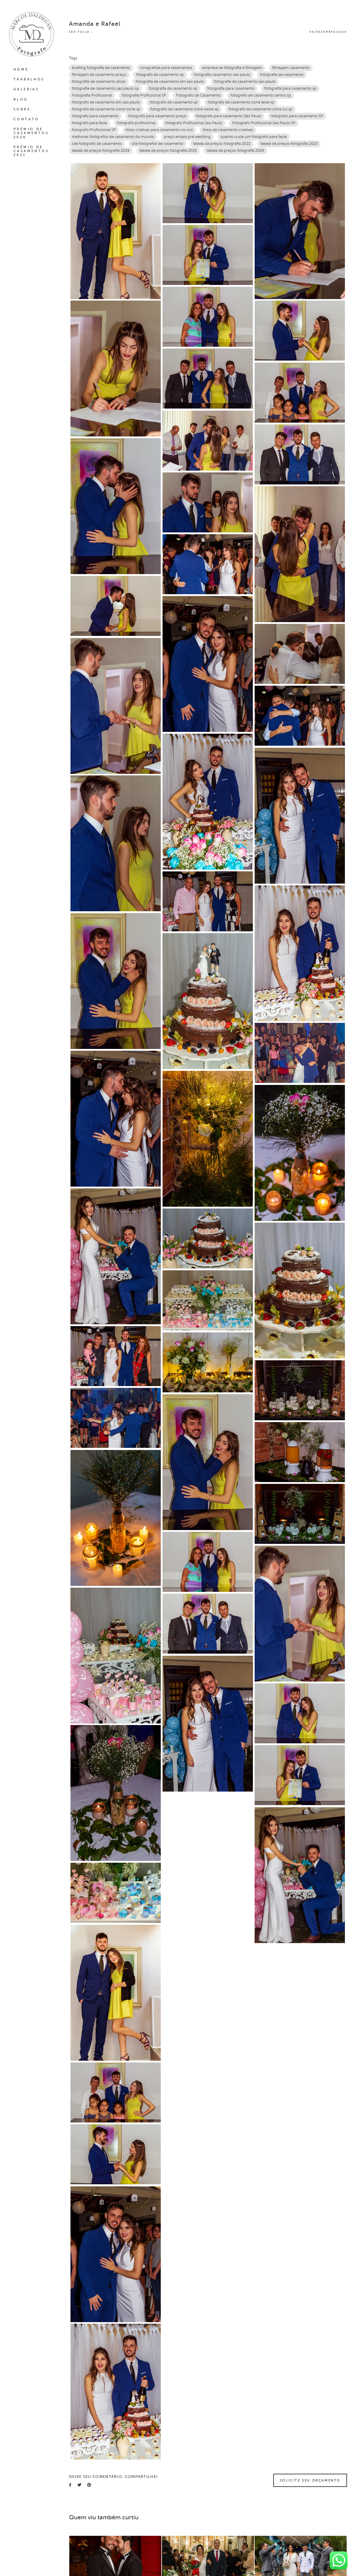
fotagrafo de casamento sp (160, 75)
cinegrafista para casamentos (166, 68)
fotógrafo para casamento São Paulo (228, 116)
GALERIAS (26, 89)
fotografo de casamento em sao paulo (106, 102)
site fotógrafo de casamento (97, 144)
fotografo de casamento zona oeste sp (184, 109)
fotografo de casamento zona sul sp (260, 109)
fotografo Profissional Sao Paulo (193, 123)
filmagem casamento (291, 68)
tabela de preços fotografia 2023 (289, 144)
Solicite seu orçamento (310, 2480)
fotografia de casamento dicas (99, 81)
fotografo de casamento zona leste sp (241, 102)
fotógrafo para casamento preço (157, 116)
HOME (21, 69)
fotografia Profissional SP (144, 95)
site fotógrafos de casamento (157, 144)
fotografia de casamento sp (173, 88)
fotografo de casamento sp (174, 102)
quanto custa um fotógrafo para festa (253, 137)
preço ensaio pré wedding (187, 137)
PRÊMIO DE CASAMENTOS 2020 (31, 133)
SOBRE (22, 109)
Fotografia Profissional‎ (92, 95)
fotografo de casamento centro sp (260, 95)
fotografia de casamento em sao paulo (170, 81)
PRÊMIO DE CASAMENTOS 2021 (31, 151)
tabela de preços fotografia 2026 (235, 150)
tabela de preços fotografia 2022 (221, 144)
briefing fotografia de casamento (101, 68)
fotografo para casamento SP (297, 116)
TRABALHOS (29, 79)
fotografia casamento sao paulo (222, 75)
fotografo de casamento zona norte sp (106, 109)
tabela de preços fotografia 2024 (101, 150)
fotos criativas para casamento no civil (159, 130)
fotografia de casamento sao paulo (245, 81)
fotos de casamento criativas (228, 130)
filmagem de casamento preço (99, 75)
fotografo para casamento (95, 116)
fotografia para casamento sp (290, 88)
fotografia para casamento (230, 88)
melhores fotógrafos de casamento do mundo (113, 137)
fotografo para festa (89, 123)
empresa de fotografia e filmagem (232, 68)
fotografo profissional (136, 123)
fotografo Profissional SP (94, 130)
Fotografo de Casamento (198, 95)
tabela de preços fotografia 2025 (168, 150)
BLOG (20, 99)
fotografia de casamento (282, 75)
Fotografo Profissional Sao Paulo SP (263, 123)
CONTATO (26, 119)
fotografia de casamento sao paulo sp (105, 88)
